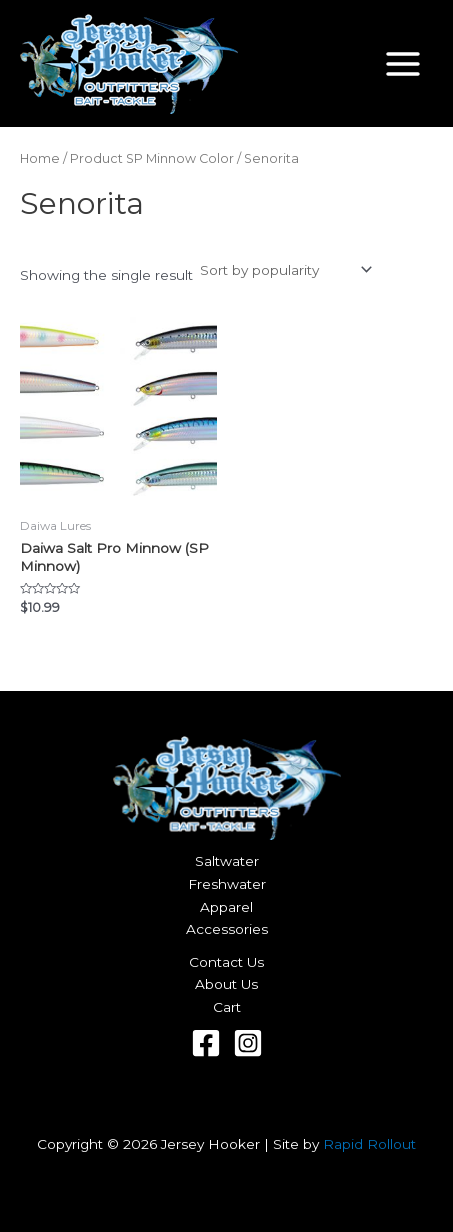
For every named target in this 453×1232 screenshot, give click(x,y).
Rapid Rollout (369, 1144)
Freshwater (227, 884)
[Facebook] (206, 1043)
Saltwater (227, 861)
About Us (226, 984)
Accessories (227, 929)
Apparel (226, 907)
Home (40, 158)
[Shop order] (284, 270)
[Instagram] (248, 1043)
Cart (227, 1007)
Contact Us (226, 962)
